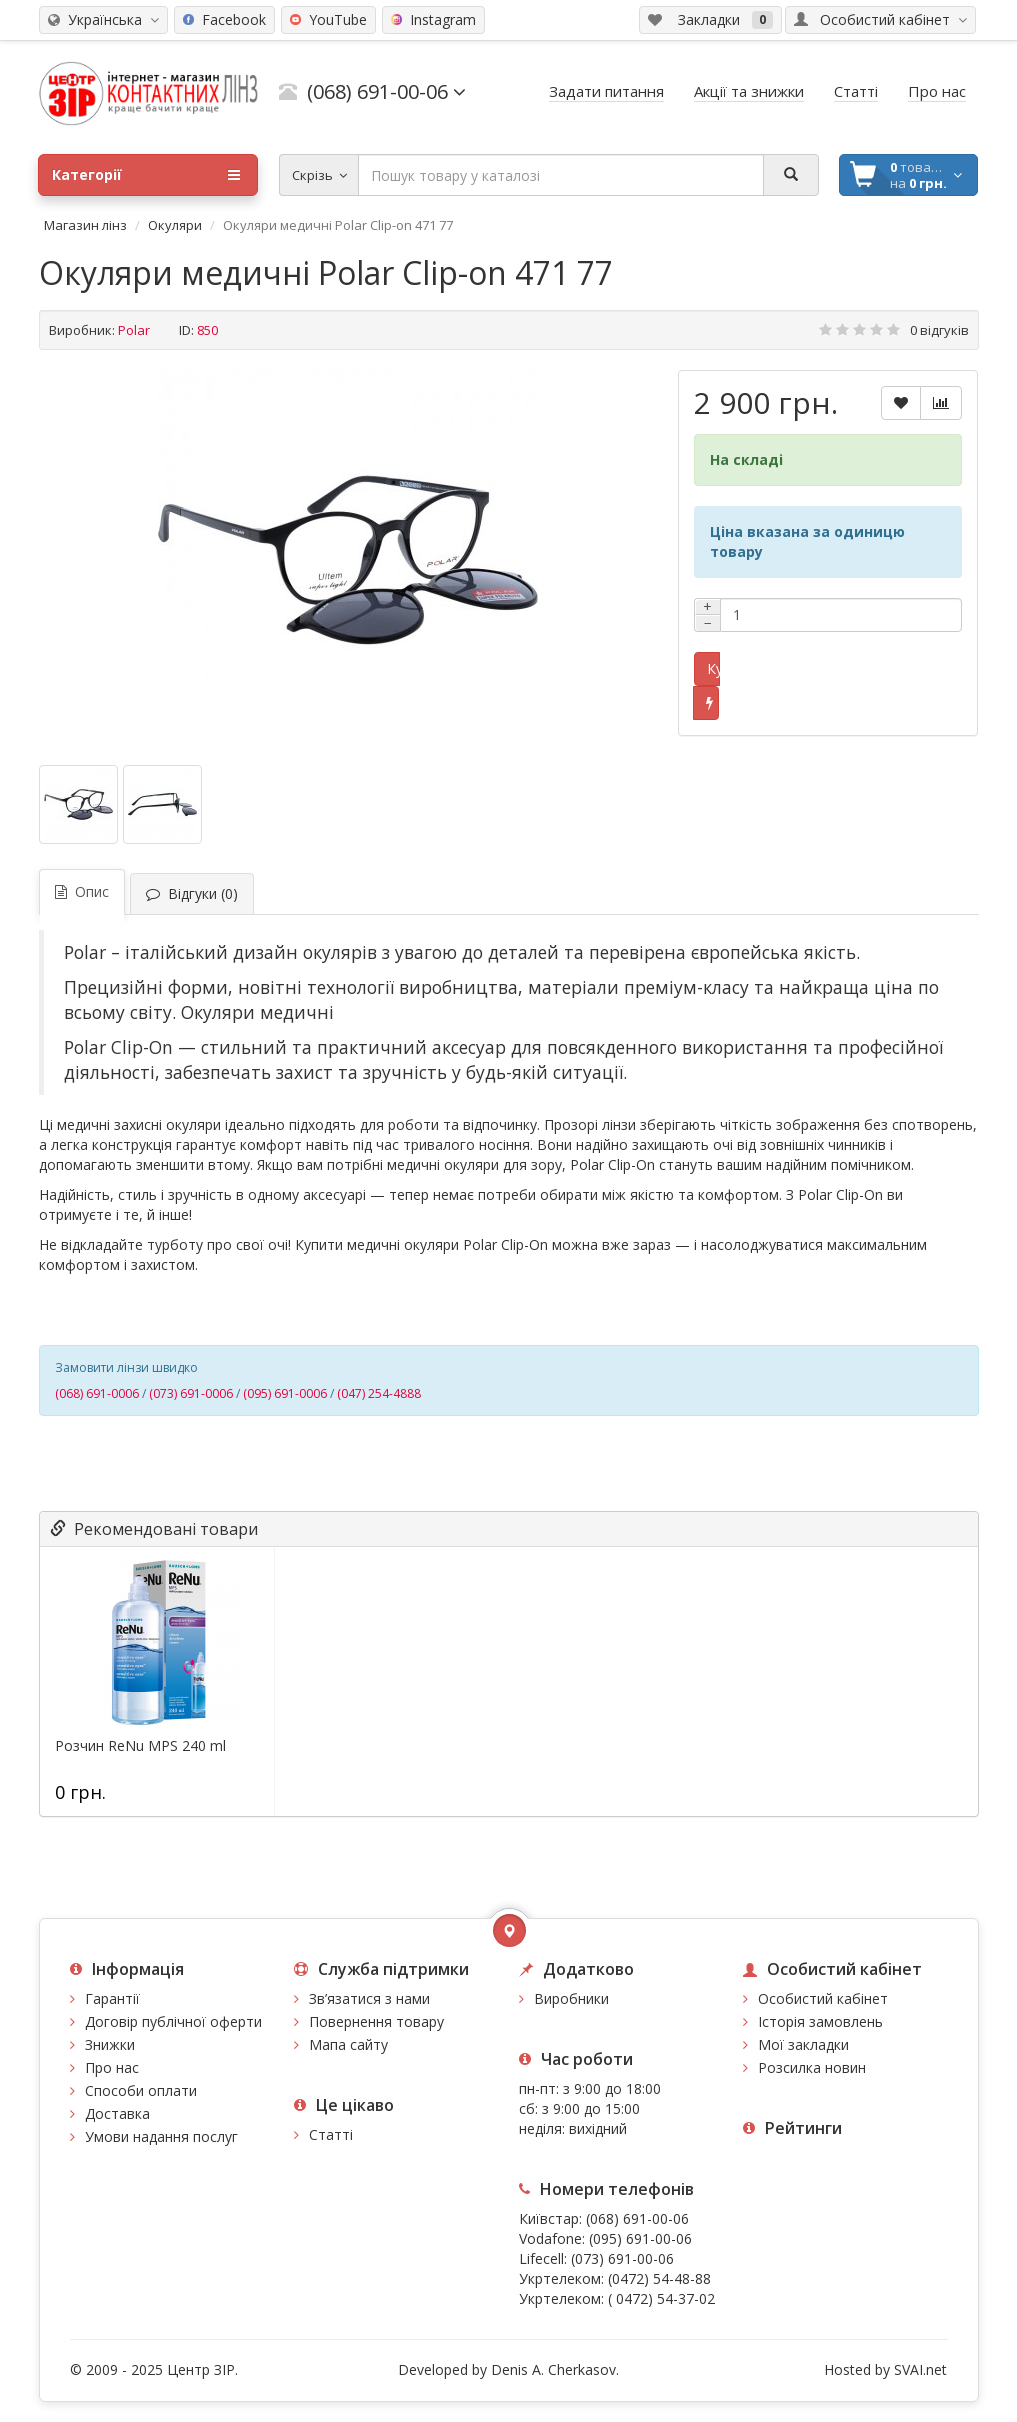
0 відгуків (939, 330)
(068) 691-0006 (97, 1393)
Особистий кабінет (823, 1998)
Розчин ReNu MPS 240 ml (140, 1746)
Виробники (571, 1998)
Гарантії (112, 1998)
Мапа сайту (348, 2044)
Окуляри (175, 225)
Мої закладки (803, 2044)
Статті (331, 2134)
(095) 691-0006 (285, 1393)
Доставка (117, 2113)
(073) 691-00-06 (622, 2258)
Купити (713, 668)
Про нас (112, 2067)
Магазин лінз (85, 225)
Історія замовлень (820, 2021)
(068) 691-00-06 (637, 2218)
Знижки (110, 2044)
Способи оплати (141, 2090)
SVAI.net (920, 2369)
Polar (134, 330)
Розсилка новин (812, 2067)
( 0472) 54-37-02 (661, 2298)
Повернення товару (376, 2021)
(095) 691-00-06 (640, 2238)
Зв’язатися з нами (369, 1998)
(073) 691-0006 (191, 1393)
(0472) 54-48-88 (659, 2278)
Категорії (146, 175)
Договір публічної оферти (173, 2021)
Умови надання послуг (161, 2136)
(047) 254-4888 (379, 1393)
